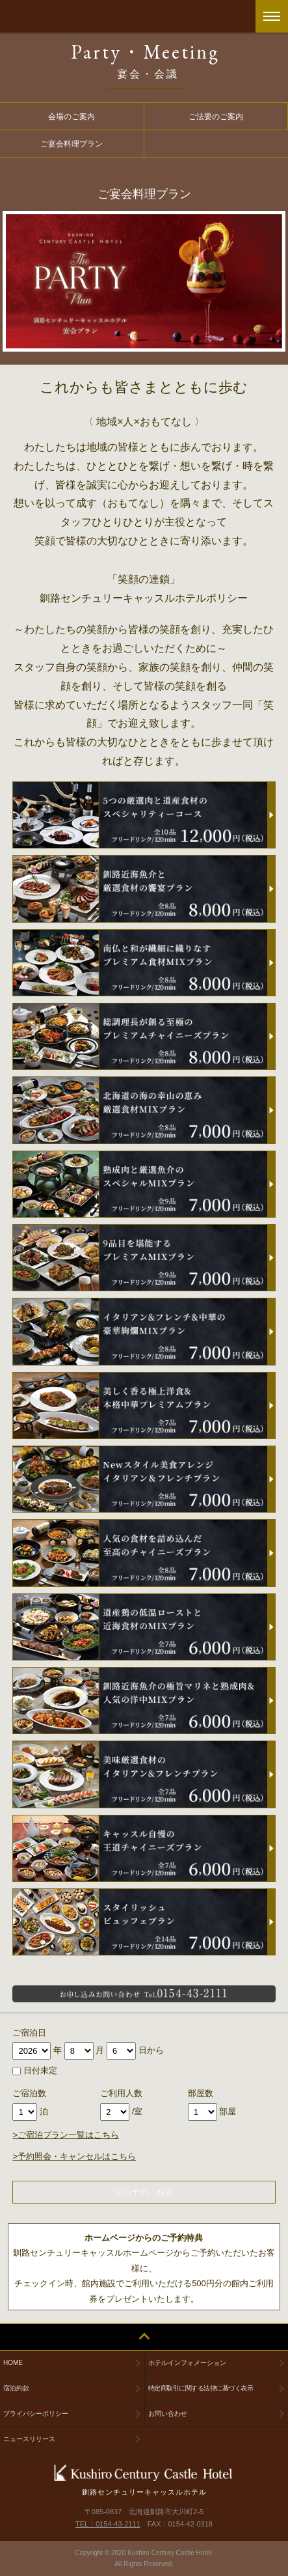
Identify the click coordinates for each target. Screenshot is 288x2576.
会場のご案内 (71, 116)
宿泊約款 (16, 2388)
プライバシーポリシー (35, 2413)
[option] (143, 281)
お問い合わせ (167, 2413)
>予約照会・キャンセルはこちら (74, 2156)
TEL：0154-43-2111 (107, 2524)
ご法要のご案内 (216, 116)
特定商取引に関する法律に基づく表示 (201, 2388)
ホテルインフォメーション (187, 2362)
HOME (13, 2362)
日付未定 (34, 2070)
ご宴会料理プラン (71, 143)
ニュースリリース (29, 2439)
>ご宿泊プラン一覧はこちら (65, 2135)
